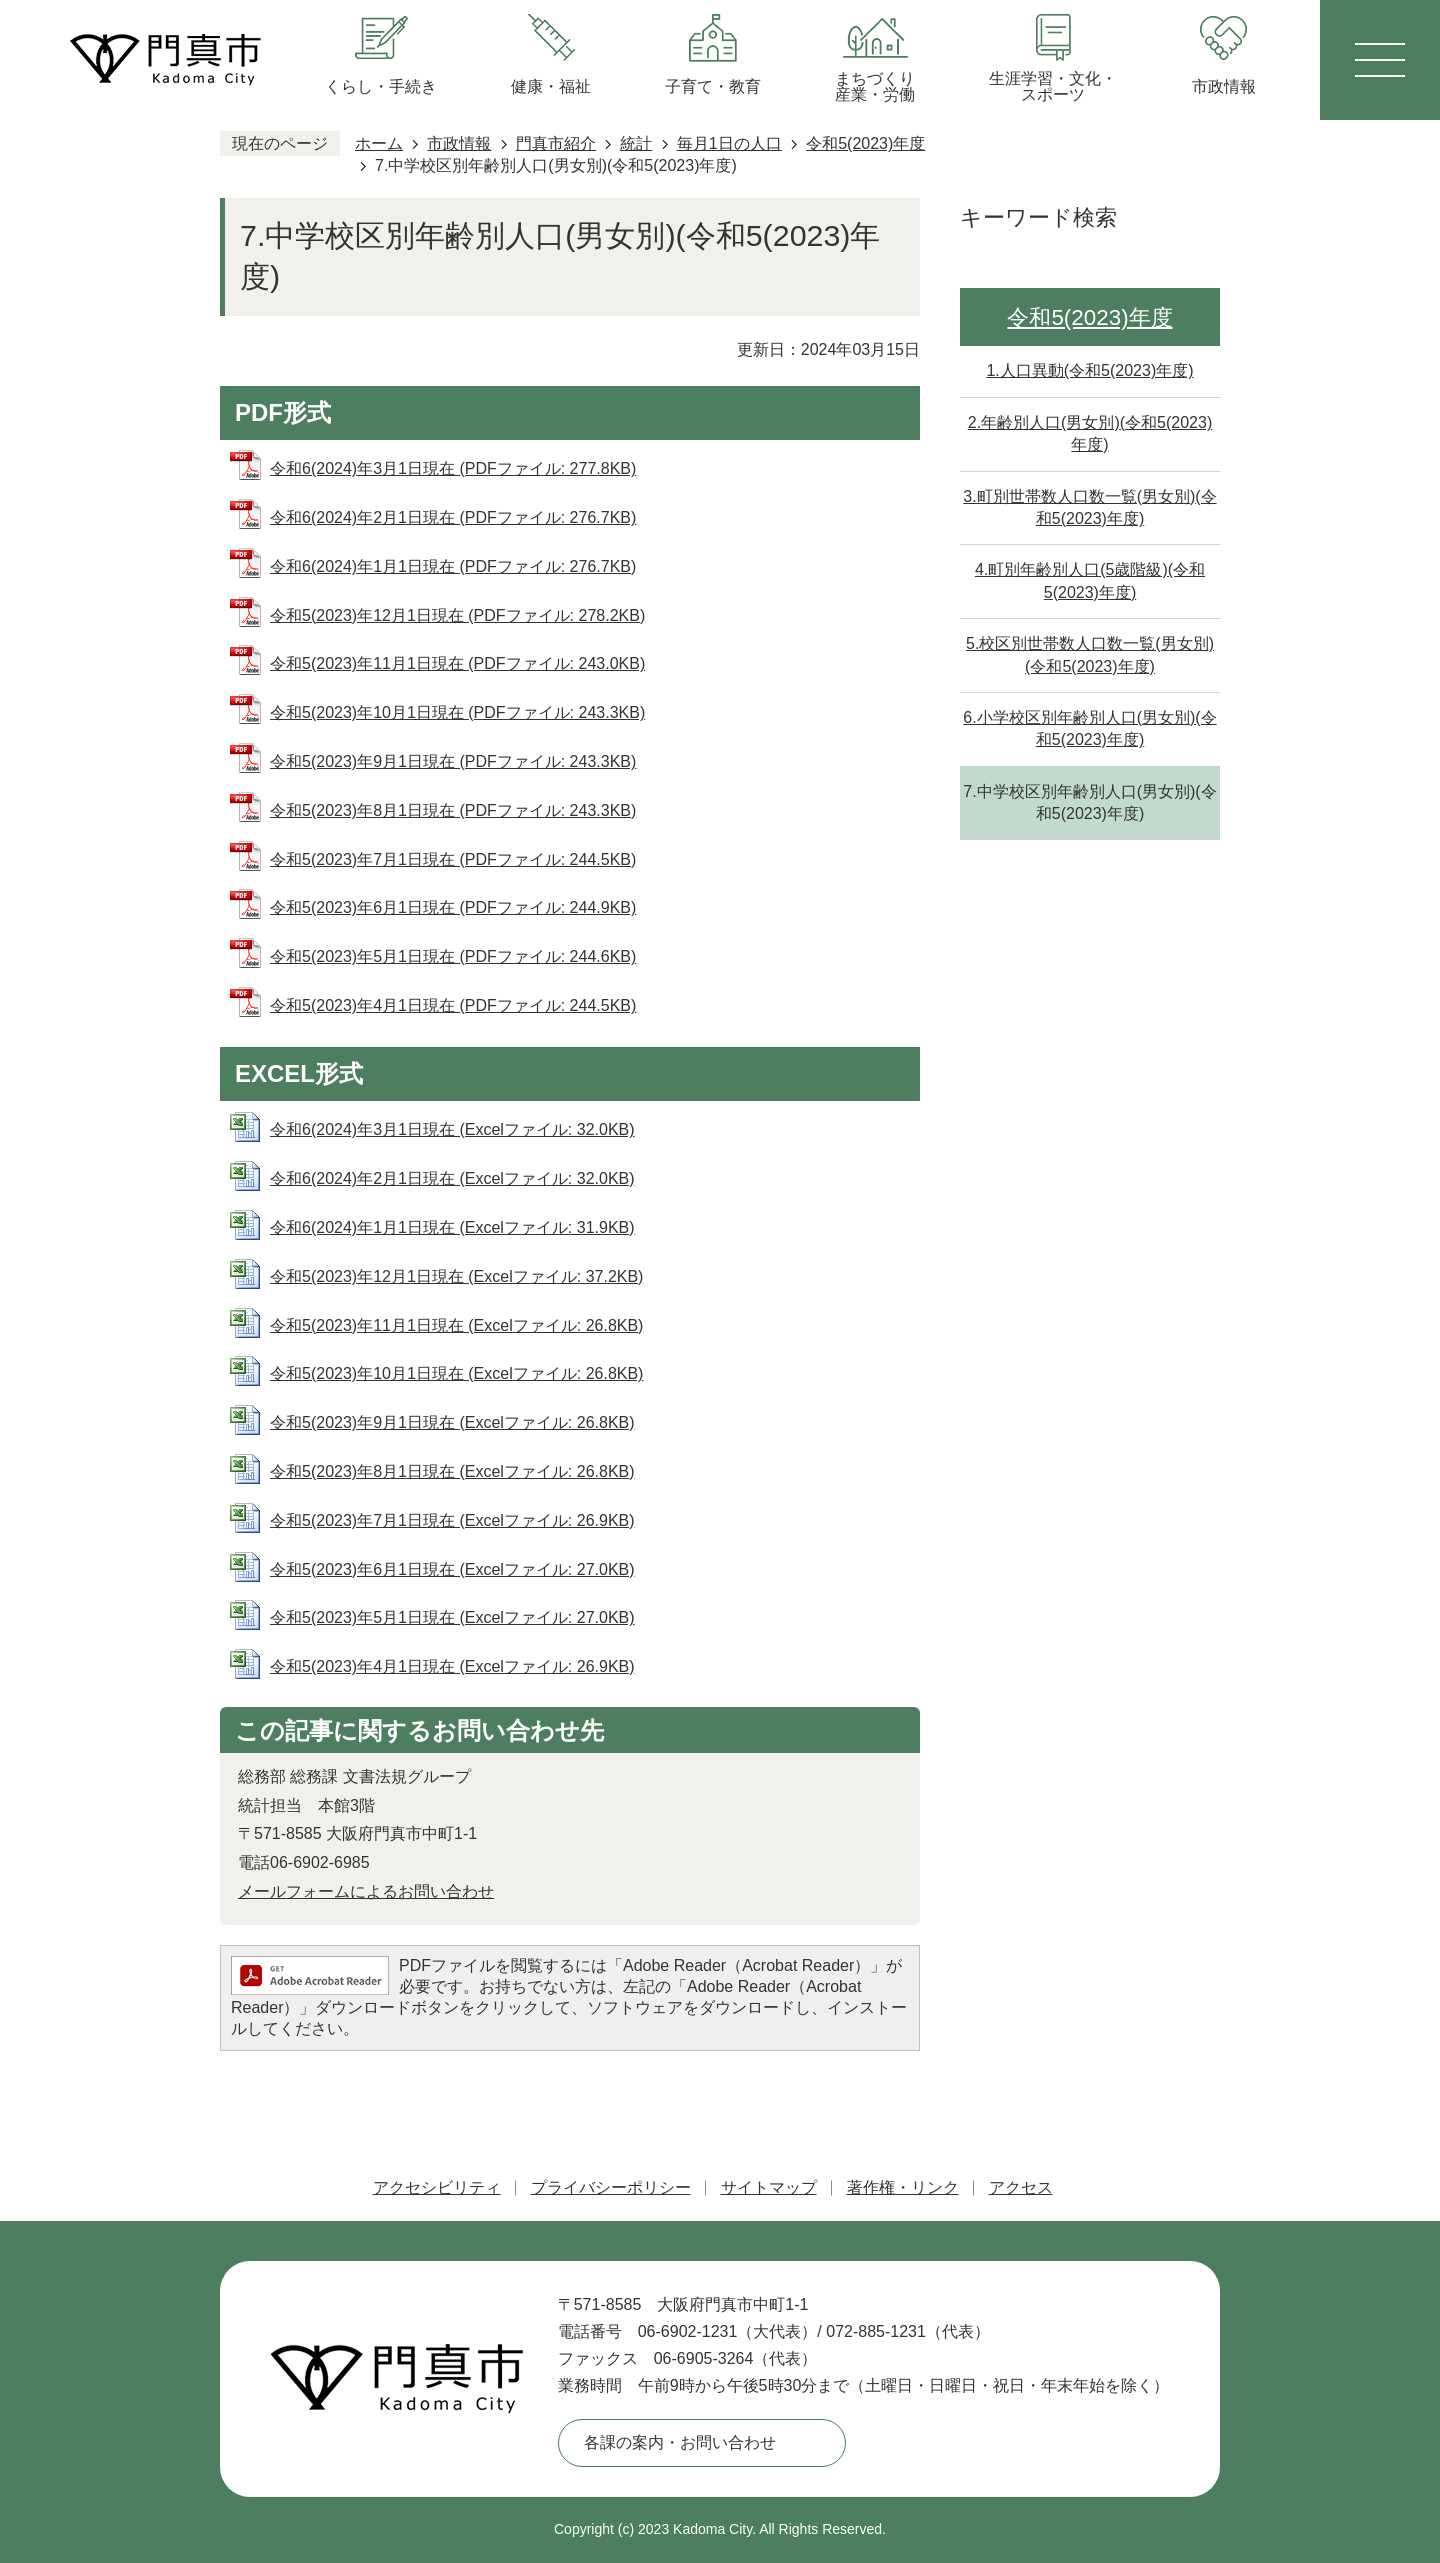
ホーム (379, 143)
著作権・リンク (903, 2187)
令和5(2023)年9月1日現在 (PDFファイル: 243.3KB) (453, 761)
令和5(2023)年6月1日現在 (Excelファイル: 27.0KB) (452, 1569)
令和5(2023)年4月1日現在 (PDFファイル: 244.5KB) (453, 1005)
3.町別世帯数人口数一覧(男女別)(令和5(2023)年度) (1089, 507)
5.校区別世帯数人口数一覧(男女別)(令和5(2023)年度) (1090, 654)
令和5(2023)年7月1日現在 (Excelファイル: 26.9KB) (452, 1520)
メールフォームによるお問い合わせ (366, 1891)
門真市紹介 (556, 143)
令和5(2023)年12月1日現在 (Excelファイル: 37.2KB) (456, 1276)
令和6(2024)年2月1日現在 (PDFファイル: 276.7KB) (453, 517)
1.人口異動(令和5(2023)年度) (1089, 370)
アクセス (1021, 2187)
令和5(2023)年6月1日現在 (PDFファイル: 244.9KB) (453, 907)
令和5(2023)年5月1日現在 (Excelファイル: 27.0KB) (452, 1617)
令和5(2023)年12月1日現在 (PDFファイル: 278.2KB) (457, 615)
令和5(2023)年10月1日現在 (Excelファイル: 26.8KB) (456, 1373)
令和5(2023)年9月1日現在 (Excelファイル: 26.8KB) (452, 1422)
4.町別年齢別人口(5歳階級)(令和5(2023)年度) (1090, 580)
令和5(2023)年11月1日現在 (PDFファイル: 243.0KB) (457, 663)
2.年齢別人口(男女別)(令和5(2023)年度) (1090, 433)
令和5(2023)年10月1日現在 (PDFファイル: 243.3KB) (457, 712)
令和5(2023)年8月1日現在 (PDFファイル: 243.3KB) (453, 810)
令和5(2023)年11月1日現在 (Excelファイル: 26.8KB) (456, 1325)
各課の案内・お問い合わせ (680, 2442)
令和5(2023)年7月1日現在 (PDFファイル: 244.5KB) (453, 859)
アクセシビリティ (437, 2187)
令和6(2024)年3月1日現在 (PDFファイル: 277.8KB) (453, 468)
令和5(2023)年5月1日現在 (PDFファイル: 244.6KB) (453, 956)
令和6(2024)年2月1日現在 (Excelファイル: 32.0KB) (452, 1178)
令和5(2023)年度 (865, 143)
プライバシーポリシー (611, 2187)
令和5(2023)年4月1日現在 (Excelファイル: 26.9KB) (452, 1666)
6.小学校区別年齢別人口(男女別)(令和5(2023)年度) (1089, 728)
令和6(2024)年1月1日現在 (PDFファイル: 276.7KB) (453, 566)
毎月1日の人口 (729, 143)
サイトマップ (769, 2187)
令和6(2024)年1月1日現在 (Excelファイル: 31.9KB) (452, 1227)
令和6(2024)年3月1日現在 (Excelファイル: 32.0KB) (452, 1129)
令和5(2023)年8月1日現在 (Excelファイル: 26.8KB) (452, 1471)
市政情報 (459, 143)
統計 (636, 143)
